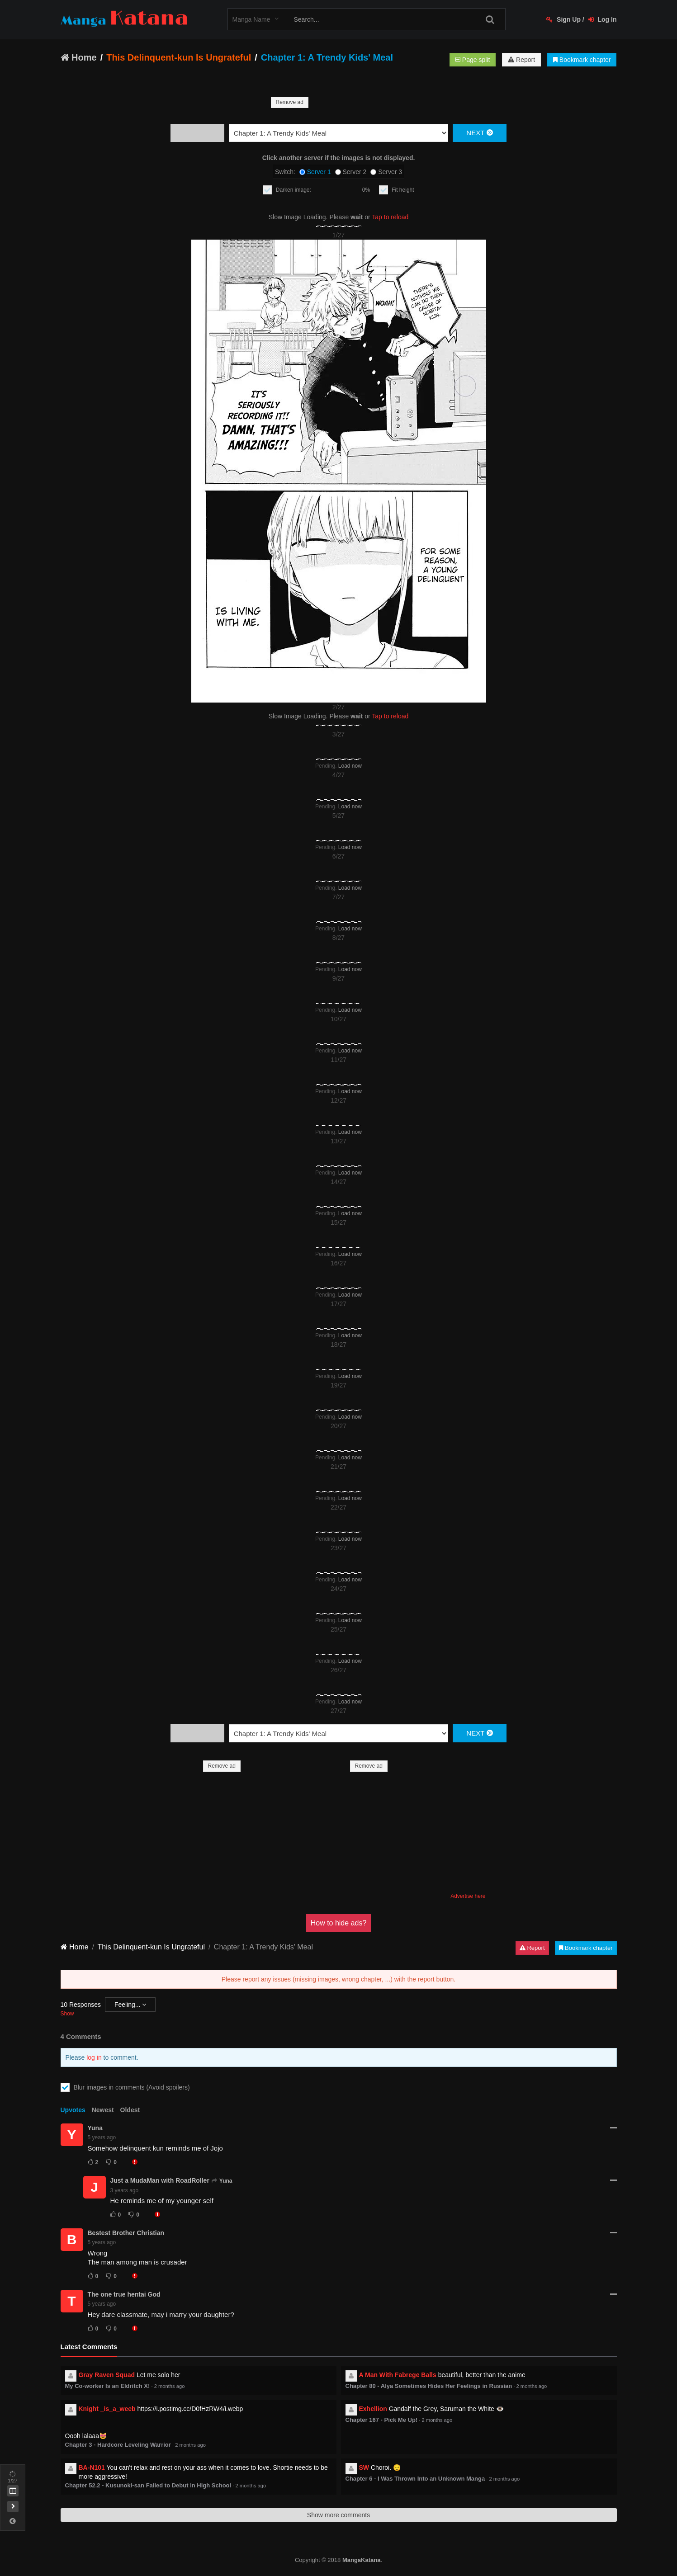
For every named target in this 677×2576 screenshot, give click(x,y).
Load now (350, 766)
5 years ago (102, 2137)
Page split (472, 59)
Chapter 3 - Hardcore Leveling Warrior (118, 2444)
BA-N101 (92, 2467)
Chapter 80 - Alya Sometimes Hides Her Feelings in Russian (429, 2386)
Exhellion (373, 2408)
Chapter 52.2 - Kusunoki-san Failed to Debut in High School (148, 2485)
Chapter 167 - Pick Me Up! (382, 2419)
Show (67, 2013)
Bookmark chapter (582, 59)
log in (93, 2057)
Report (521, 59)
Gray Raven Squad (107, 2374)
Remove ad (289, 102)
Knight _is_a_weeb (107, 2408)
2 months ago (169, 2386)
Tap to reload (390, 217)
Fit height (403, 190)
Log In (602, 19)
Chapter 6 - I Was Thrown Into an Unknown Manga (415, 2478)
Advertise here (467, 1896)
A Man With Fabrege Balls (397, 2374)
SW (364, 2467)
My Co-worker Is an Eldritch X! (107, 2386)
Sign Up (563, 19)
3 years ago (124, 2190)
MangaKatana (361, 2560)
